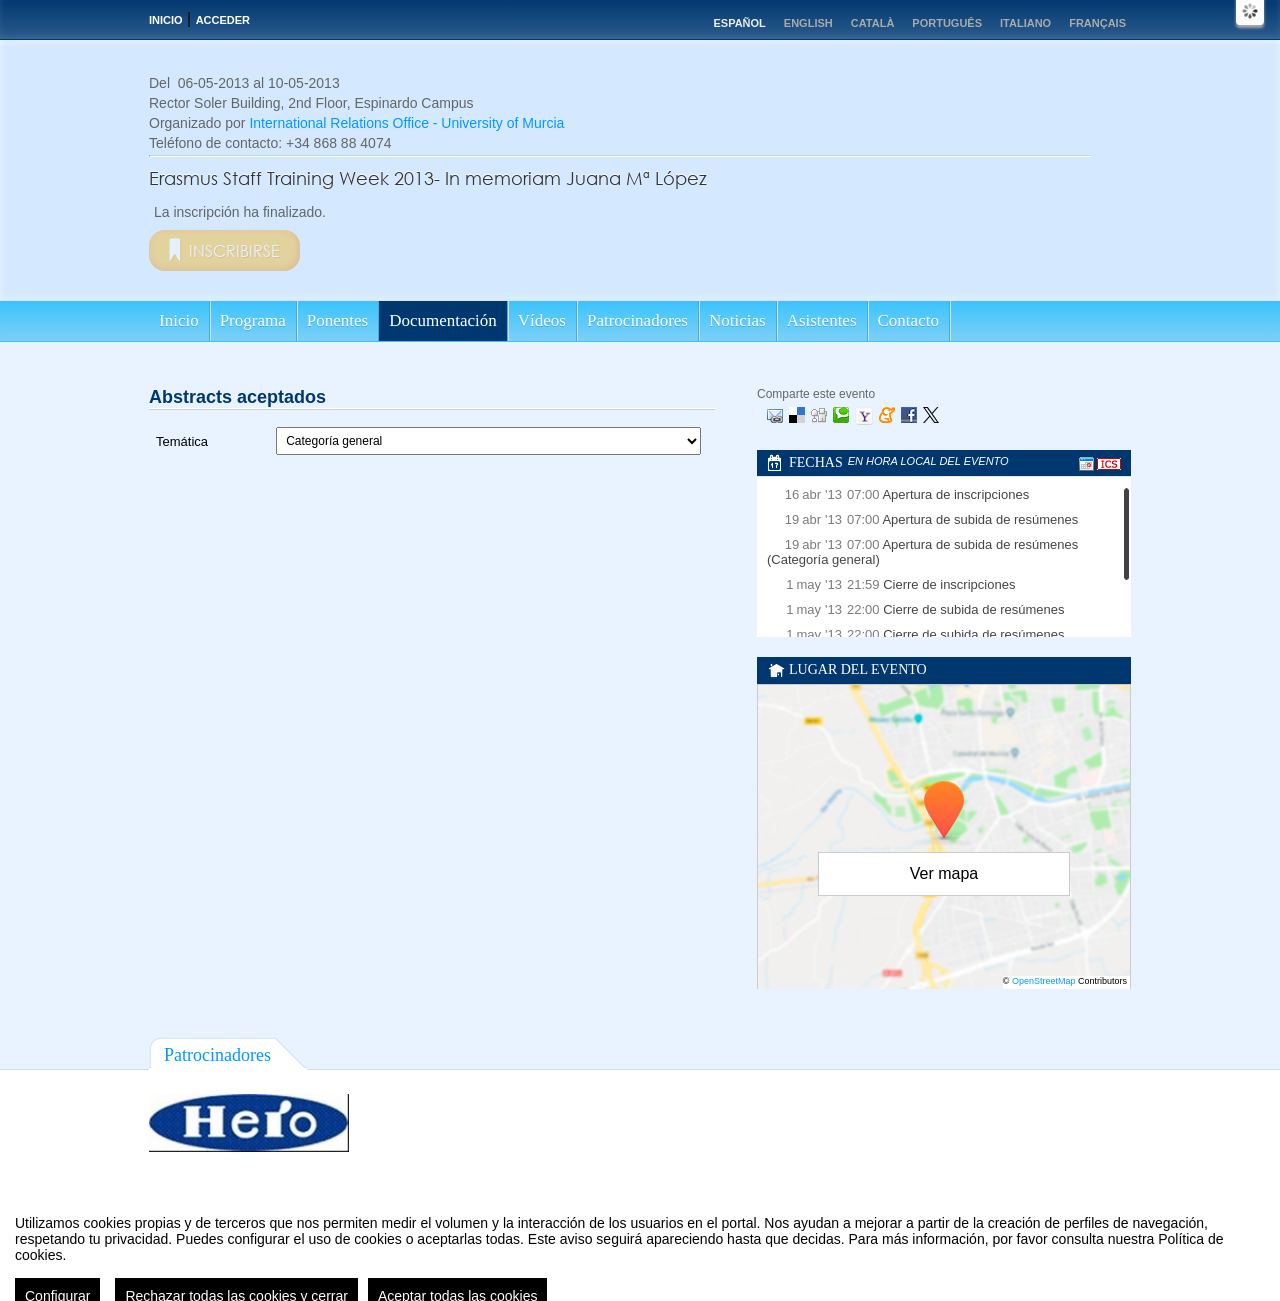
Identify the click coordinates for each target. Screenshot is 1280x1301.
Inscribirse (234, 250)
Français (1097, 23)
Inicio (166, 20)
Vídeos (542, 320)
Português (947, 23)
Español (739, 23)
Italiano (1025, 23)
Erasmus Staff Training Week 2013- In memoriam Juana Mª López (428, 178)
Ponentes (337, 320)
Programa (253, 320)
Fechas (816, 462)
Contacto (908, 320)
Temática (182, 441)
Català (873, 23)
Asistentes (822, 320)
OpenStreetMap (1044, 981)
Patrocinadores (637, 320)
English (808, 23)
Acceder (223, 20)
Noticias (737, 320)
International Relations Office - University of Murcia (406, 123)
